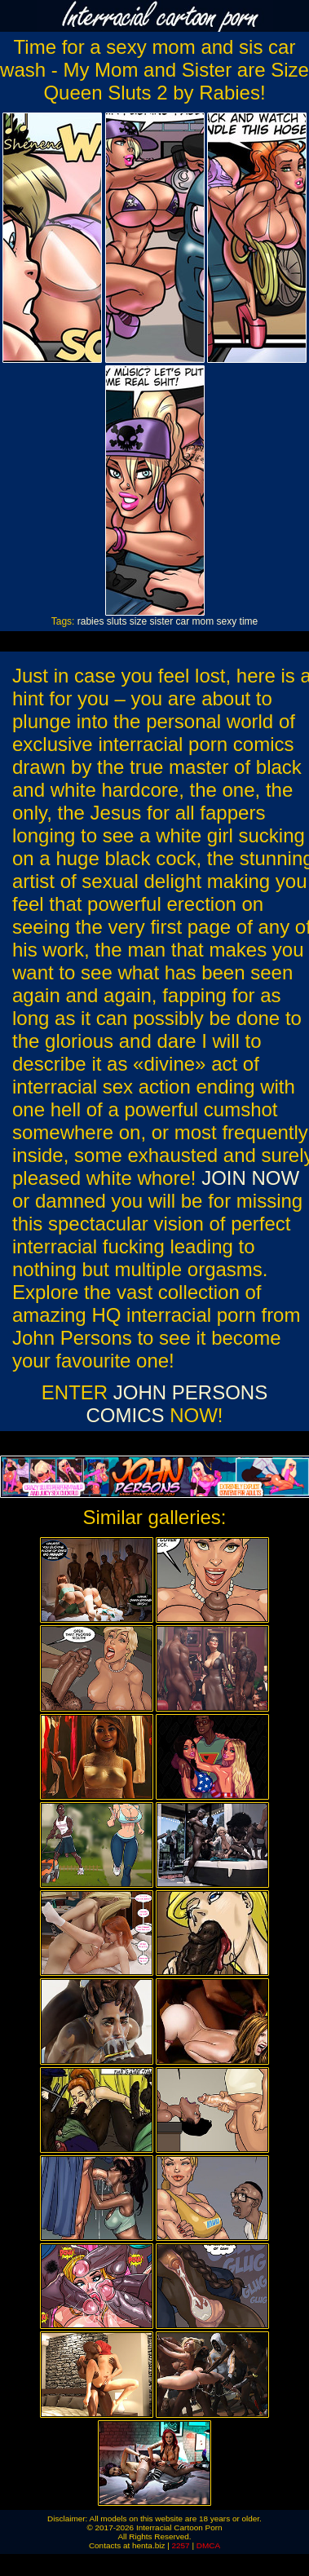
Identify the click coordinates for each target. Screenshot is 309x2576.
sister (162, 621)
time (249, 621)
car (183, 621)
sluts (117, 621)
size (138, 621)
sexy (227, 621)
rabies (90, 621)
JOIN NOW (250, 1178)
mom (203, 621)
